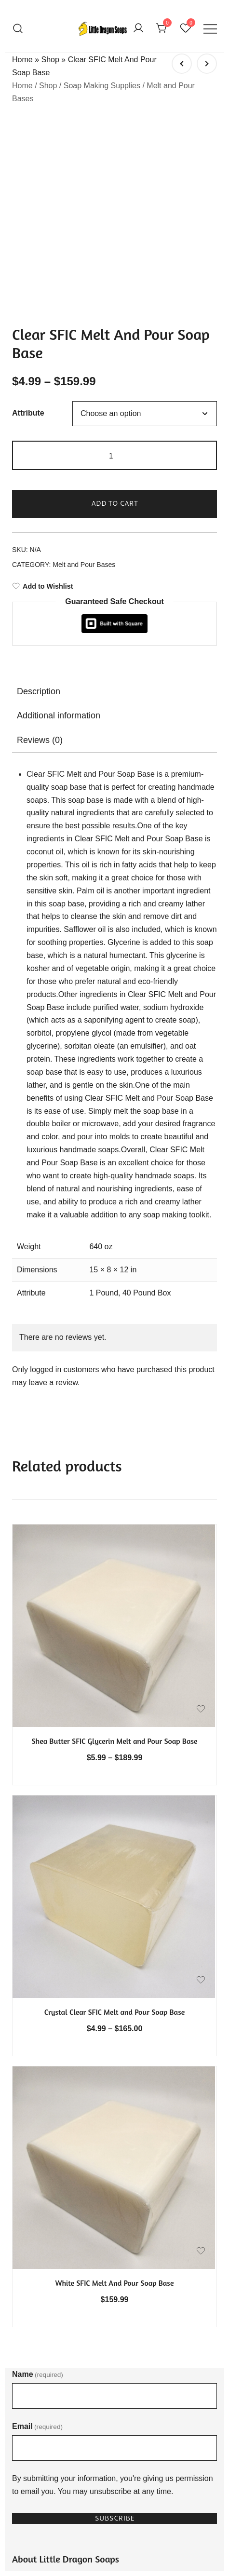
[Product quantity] (114, 263)
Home (22, 59)
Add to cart (114, 311)
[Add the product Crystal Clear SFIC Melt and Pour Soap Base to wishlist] (200, 1788)
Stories (24, 2424)
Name (37, 2182)
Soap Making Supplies (102, 85)
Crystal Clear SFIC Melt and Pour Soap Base (114, 1820)
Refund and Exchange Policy (61, 2488)
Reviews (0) (40, 548)
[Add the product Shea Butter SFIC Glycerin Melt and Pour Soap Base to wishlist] (200, 1517)
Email (37, 2234)
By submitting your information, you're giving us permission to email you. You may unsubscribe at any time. (112, 2293)
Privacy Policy (36, 2471)
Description (38, 499)
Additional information (58, 523)
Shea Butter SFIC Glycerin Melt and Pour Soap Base (114, 1549)
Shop (50, 59)
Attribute (28, 221)
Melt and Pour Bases (84, 373)
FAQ (19, 2406)
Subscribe (114, 2326)
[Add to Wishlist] (114, 394)
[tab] (114, 499)
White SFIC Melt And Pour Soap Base (114, 2091)
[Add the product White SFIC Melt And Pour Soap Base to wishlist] (200, 2058)
